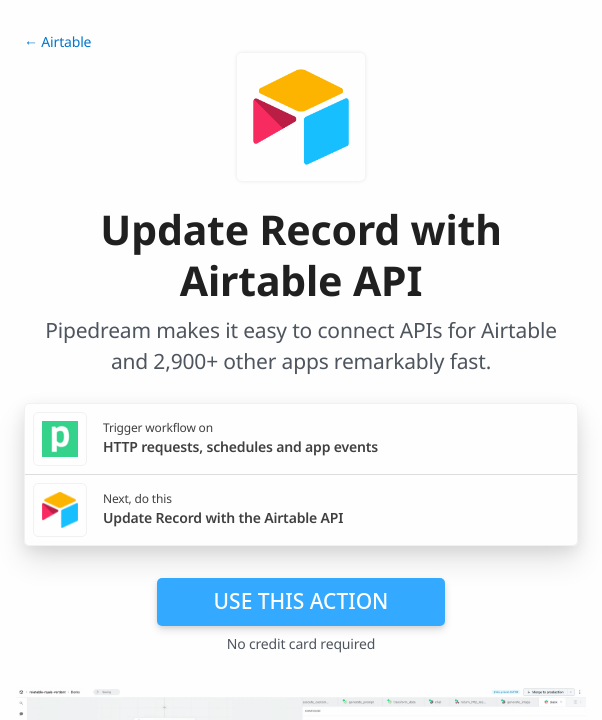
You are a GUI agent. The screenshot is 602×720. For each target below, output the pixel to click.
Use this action (301, 601)
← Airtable (57, 42)
